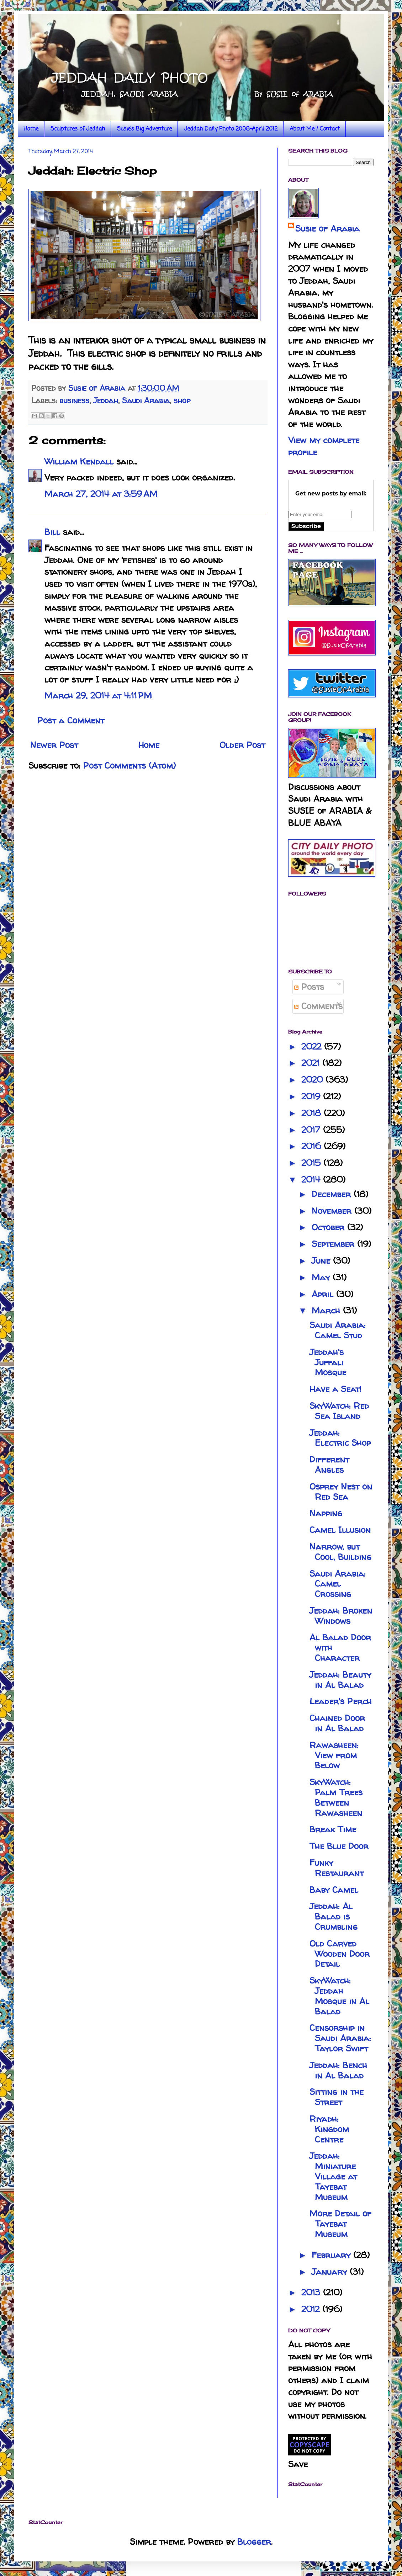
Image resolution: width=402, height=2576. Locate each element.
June (322, 1260)
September (334, 1244)
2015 (312, 1163)
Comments (318, 1006)
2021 (311, 1063)
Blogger (254, 2542)
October (329, 1227)
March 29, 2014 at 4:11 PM (98, 695)
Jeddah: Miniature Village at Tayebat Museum (333, 2176)
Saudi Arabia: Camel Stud (338, 1330)
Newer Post (54, 745)
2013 (312, 2292)
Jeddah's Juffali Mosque (328, 1362)
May (322, 1277)
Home (30, 129)
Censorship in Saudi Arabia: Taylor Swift (340, 2038)
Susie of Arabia (327, 228)
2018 (312, 1113)
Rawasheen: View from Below (334, 1755)
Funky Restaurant (337, 1868)
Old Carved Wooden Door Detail (340, 1954)
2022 (312, 1046)
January (331, 2272)
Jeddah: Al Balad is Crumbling (334, 1916)
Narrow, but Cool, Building (340, 1552)
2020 (313, 1079)
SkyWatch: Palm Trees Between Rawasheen (336, 1797)
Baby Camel (334, 1890)
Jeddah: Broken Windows (341, 1616)
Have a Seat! (335, 1389)
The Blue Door (339, 1846)
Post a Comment (70, 720)
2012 (311, 2309)
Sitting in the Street (337, 2097)
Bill (52, 532)
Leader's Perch (341, 1701)
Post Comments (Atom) (129, 765)
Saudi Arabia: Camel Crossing (338, 1584)
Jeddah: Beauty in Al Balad (340, 1680)
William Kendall (78, 461)
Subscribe (306, 526)
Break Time (333, 1829)
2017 (312, 1130)
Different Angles (329, 1465)
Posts (309, 987)
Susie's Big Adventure (144, 129)
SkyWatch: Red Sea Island (339, 1411)
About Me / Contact (315, 129)
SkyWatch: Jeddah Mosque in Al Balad (339, 1996)
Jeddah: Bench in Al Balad (338, 2070)
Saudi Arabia (146, 400)
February (332, 2255)
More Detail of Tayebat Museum (340, 2224)
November (333, 1211)
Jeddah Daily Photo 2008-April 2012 (230, 129)
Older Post (242, 745)
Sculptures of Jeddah (78, 129)
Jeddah (105, 400)
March (327, 1310)
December (333, 1194)
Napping (326, 1513)
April (324, 1294)
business (74, 400)
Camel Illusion (340, 1530)
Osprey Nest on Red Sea (341, 1492)
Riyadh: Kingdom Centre (329, 2129)
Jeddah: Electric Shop (340, 1438)
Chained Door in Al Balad (337, 1723)
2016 (312, 1146)
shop (182, 400)
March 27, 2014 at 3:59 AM (101, 494)
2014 (312, 1179)
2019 (312, 1096)
